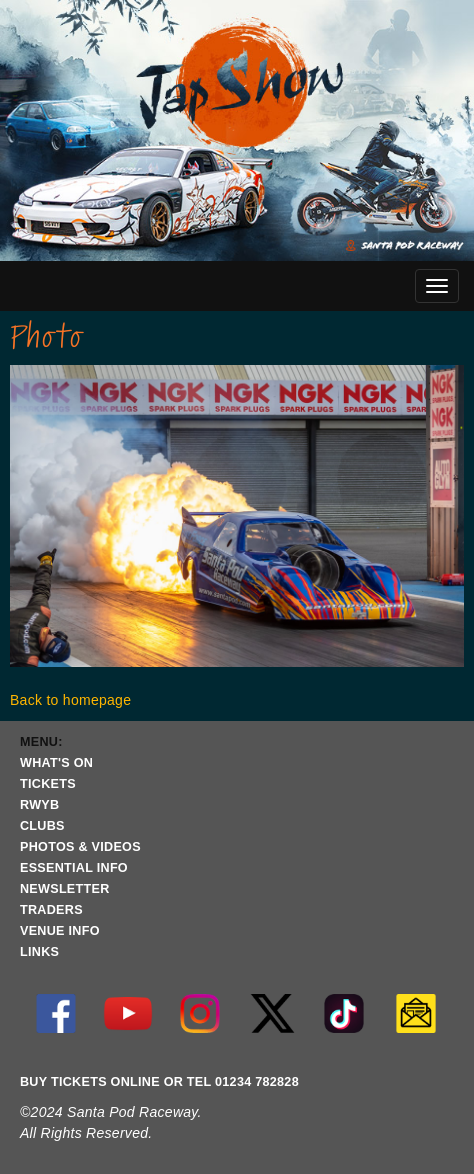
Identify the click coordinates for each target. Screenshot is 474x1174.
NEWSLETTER (65, 889)
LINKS (39, 952)
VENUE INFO (60, 931)
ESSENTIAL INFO (74, 868)
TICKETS (48, 784)
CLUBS (42, 826)
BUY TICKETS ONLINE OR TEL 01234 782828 (159, 1082)
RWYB (39, 805)
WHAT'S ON (56, 763)
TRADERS (51, 910)
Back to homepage (70, 700)
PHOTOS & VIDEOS (80, 847)
